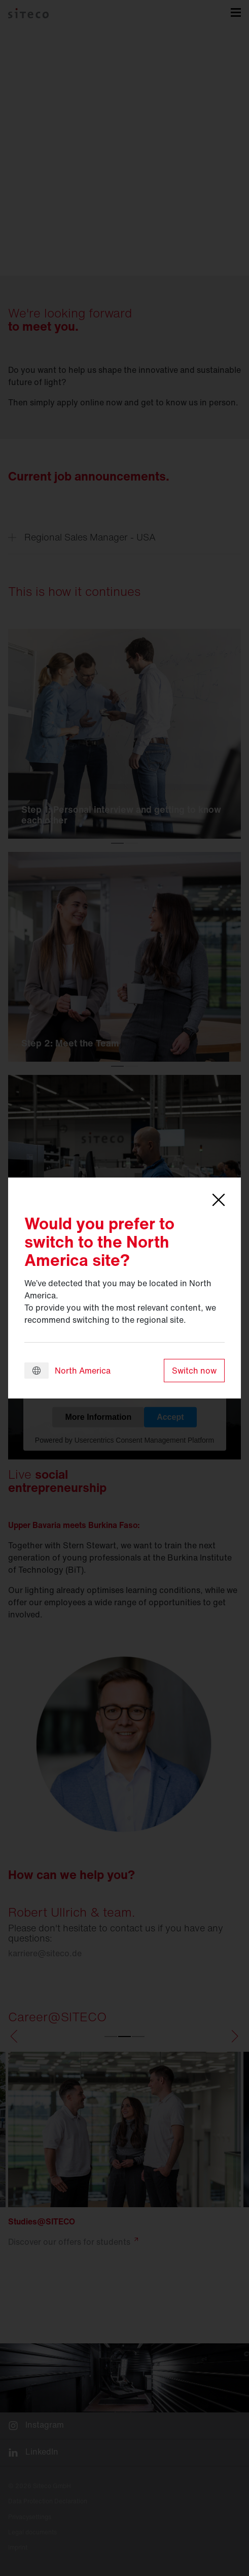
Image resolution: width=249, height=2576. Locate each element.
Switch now (194, 1370)
